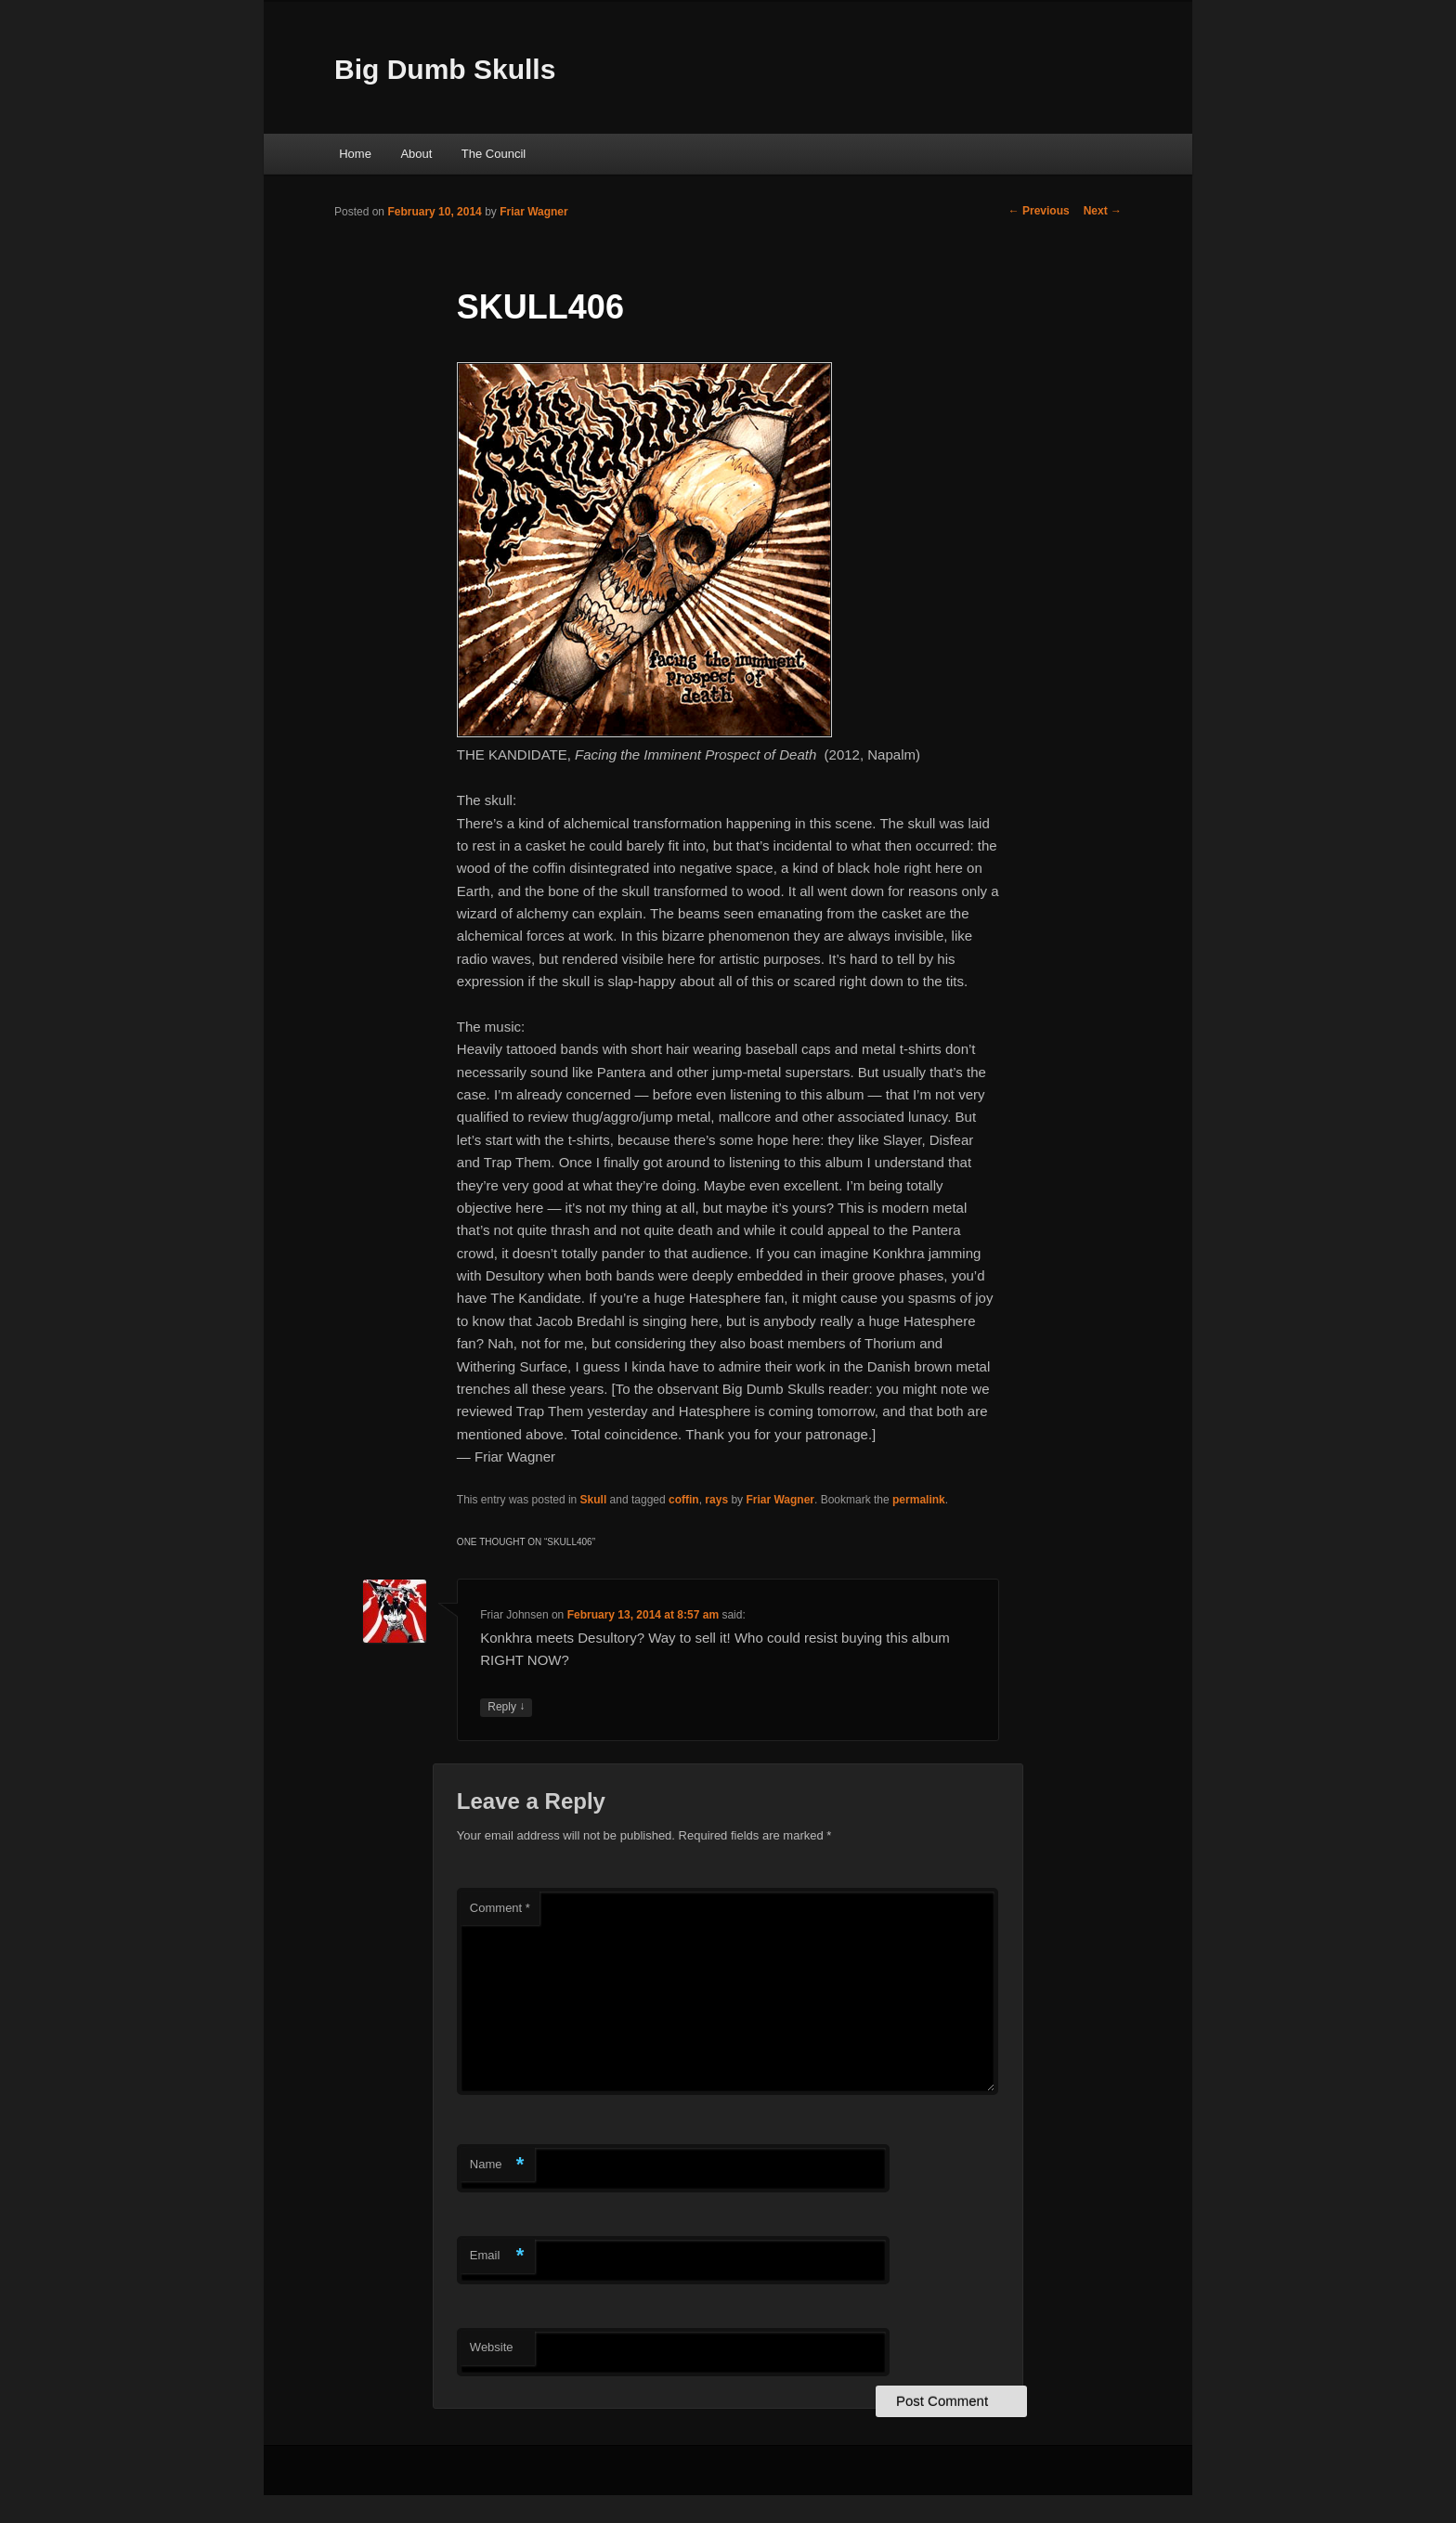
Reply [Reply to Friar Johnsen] (506, 1707)
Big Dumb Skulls (444, 69)
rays (716, 1499)
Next (1103, 210)
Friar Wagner (534, 211)
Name (497, 2165)
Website (492, 2347)
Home (355, 154)
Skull (593, 1499)
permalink (918, 1499)
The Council (494, 154)
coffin (684, 1499)
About (416, 154)
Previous (1039, 210)
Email (497, 2256)
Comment (500, 1908)
